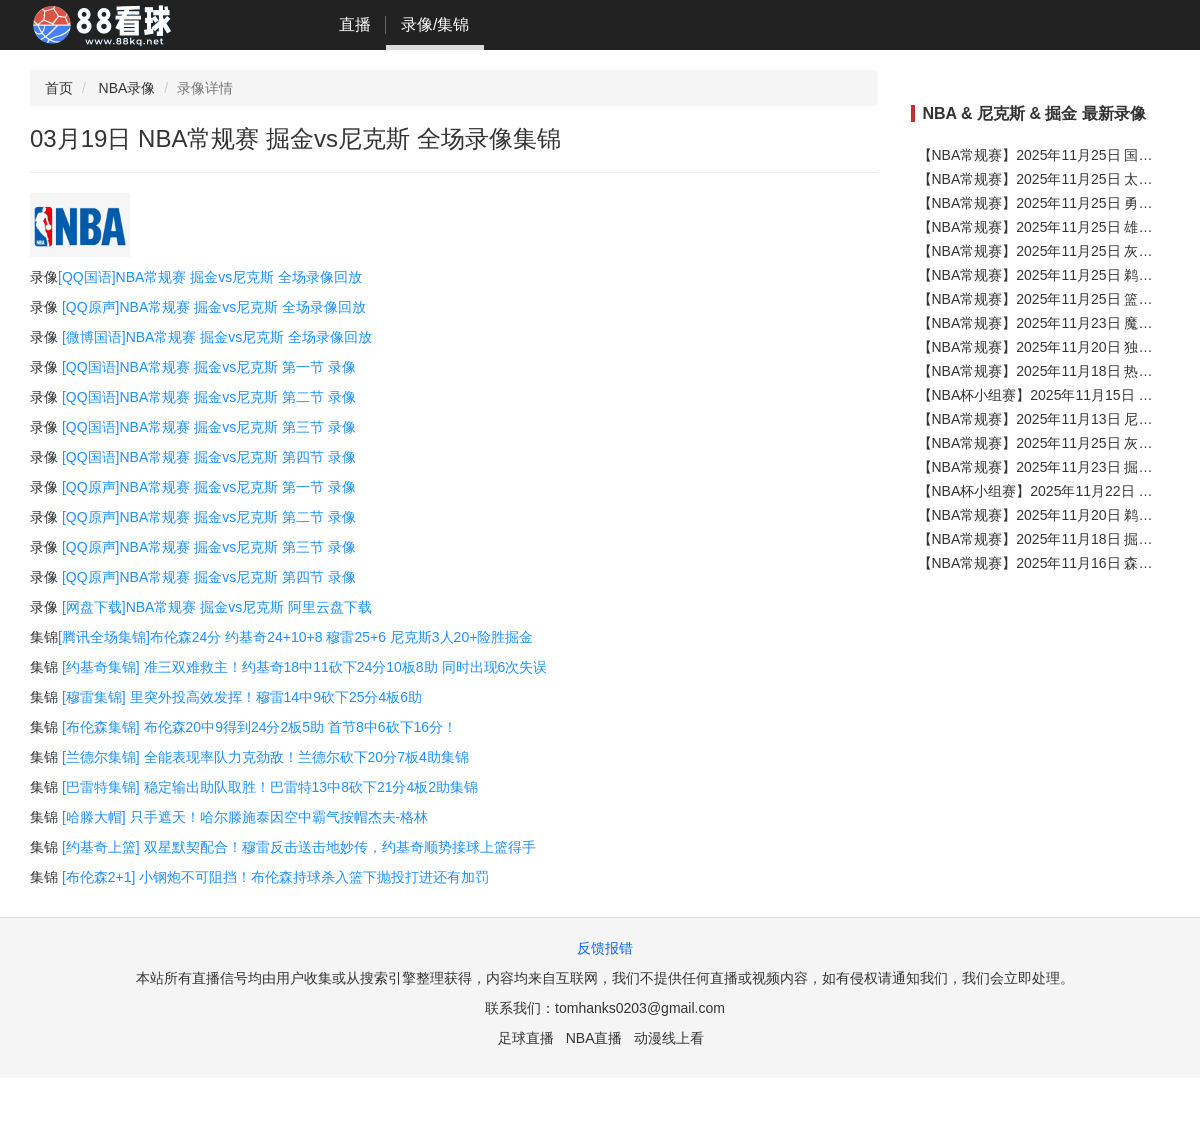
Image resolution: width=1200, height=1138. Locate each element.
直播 (355, 24)
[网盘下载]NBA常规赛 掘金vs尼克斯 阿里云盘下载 (217, 607)
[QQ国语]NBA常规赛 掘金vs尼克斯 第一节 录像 (209, 367)
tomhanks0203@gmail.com (640, 1008)
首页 (59, 88)
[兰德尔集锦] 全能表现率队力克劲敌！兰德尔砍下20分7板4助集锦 (265, 757)
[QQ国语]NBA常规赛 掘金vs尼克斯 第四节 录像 (209, 457)
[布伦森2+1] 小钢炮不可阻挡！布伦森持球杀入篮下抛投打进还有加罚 (275, 877)
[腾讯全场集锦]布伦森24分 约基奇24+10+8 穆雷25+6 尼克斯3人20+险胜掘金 (295, 637)
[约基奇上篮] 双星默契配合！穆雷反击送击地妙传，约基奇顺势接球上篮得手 (299, 847)
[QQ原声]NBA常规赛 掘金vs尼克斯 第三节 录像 (209, 547)
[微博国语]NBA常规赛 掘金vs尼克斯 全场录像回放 (217, 337)
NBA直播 (594, 1038)
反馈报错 (605, 948)
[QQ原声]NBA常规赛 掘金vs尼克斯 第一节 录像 (209, 487)
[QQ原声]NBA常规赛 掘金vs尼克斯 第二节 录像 (209, 517)
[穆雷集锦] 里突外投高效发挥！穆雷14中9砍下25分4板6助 (242, 697)
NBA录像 (127, 88)
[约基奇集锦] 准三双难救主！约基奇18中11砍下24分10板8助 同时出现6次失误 (304, 667)
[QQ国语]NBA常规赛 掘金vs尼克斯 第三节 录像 (209, 427)
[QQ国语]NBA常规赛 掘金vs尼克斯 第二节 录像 (209, 397)
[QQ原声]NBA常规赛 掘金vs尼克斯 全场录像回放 (214, 307)
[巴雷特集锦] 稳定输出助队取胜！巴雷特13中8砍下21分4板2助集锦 (270, 787)
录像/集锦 (435, 24)
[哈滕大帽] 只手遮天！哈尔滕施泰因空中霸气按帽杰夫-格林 (245, 817)
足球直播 (526, 1038)
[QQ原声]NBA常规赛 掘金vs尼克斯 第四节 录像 (209, 577)
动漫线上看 (669, 1038)
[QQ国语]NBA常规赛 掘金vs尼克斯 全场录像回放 (210, 277)
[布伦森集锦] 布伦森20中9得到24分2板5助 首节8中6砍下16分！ (259, 727)
